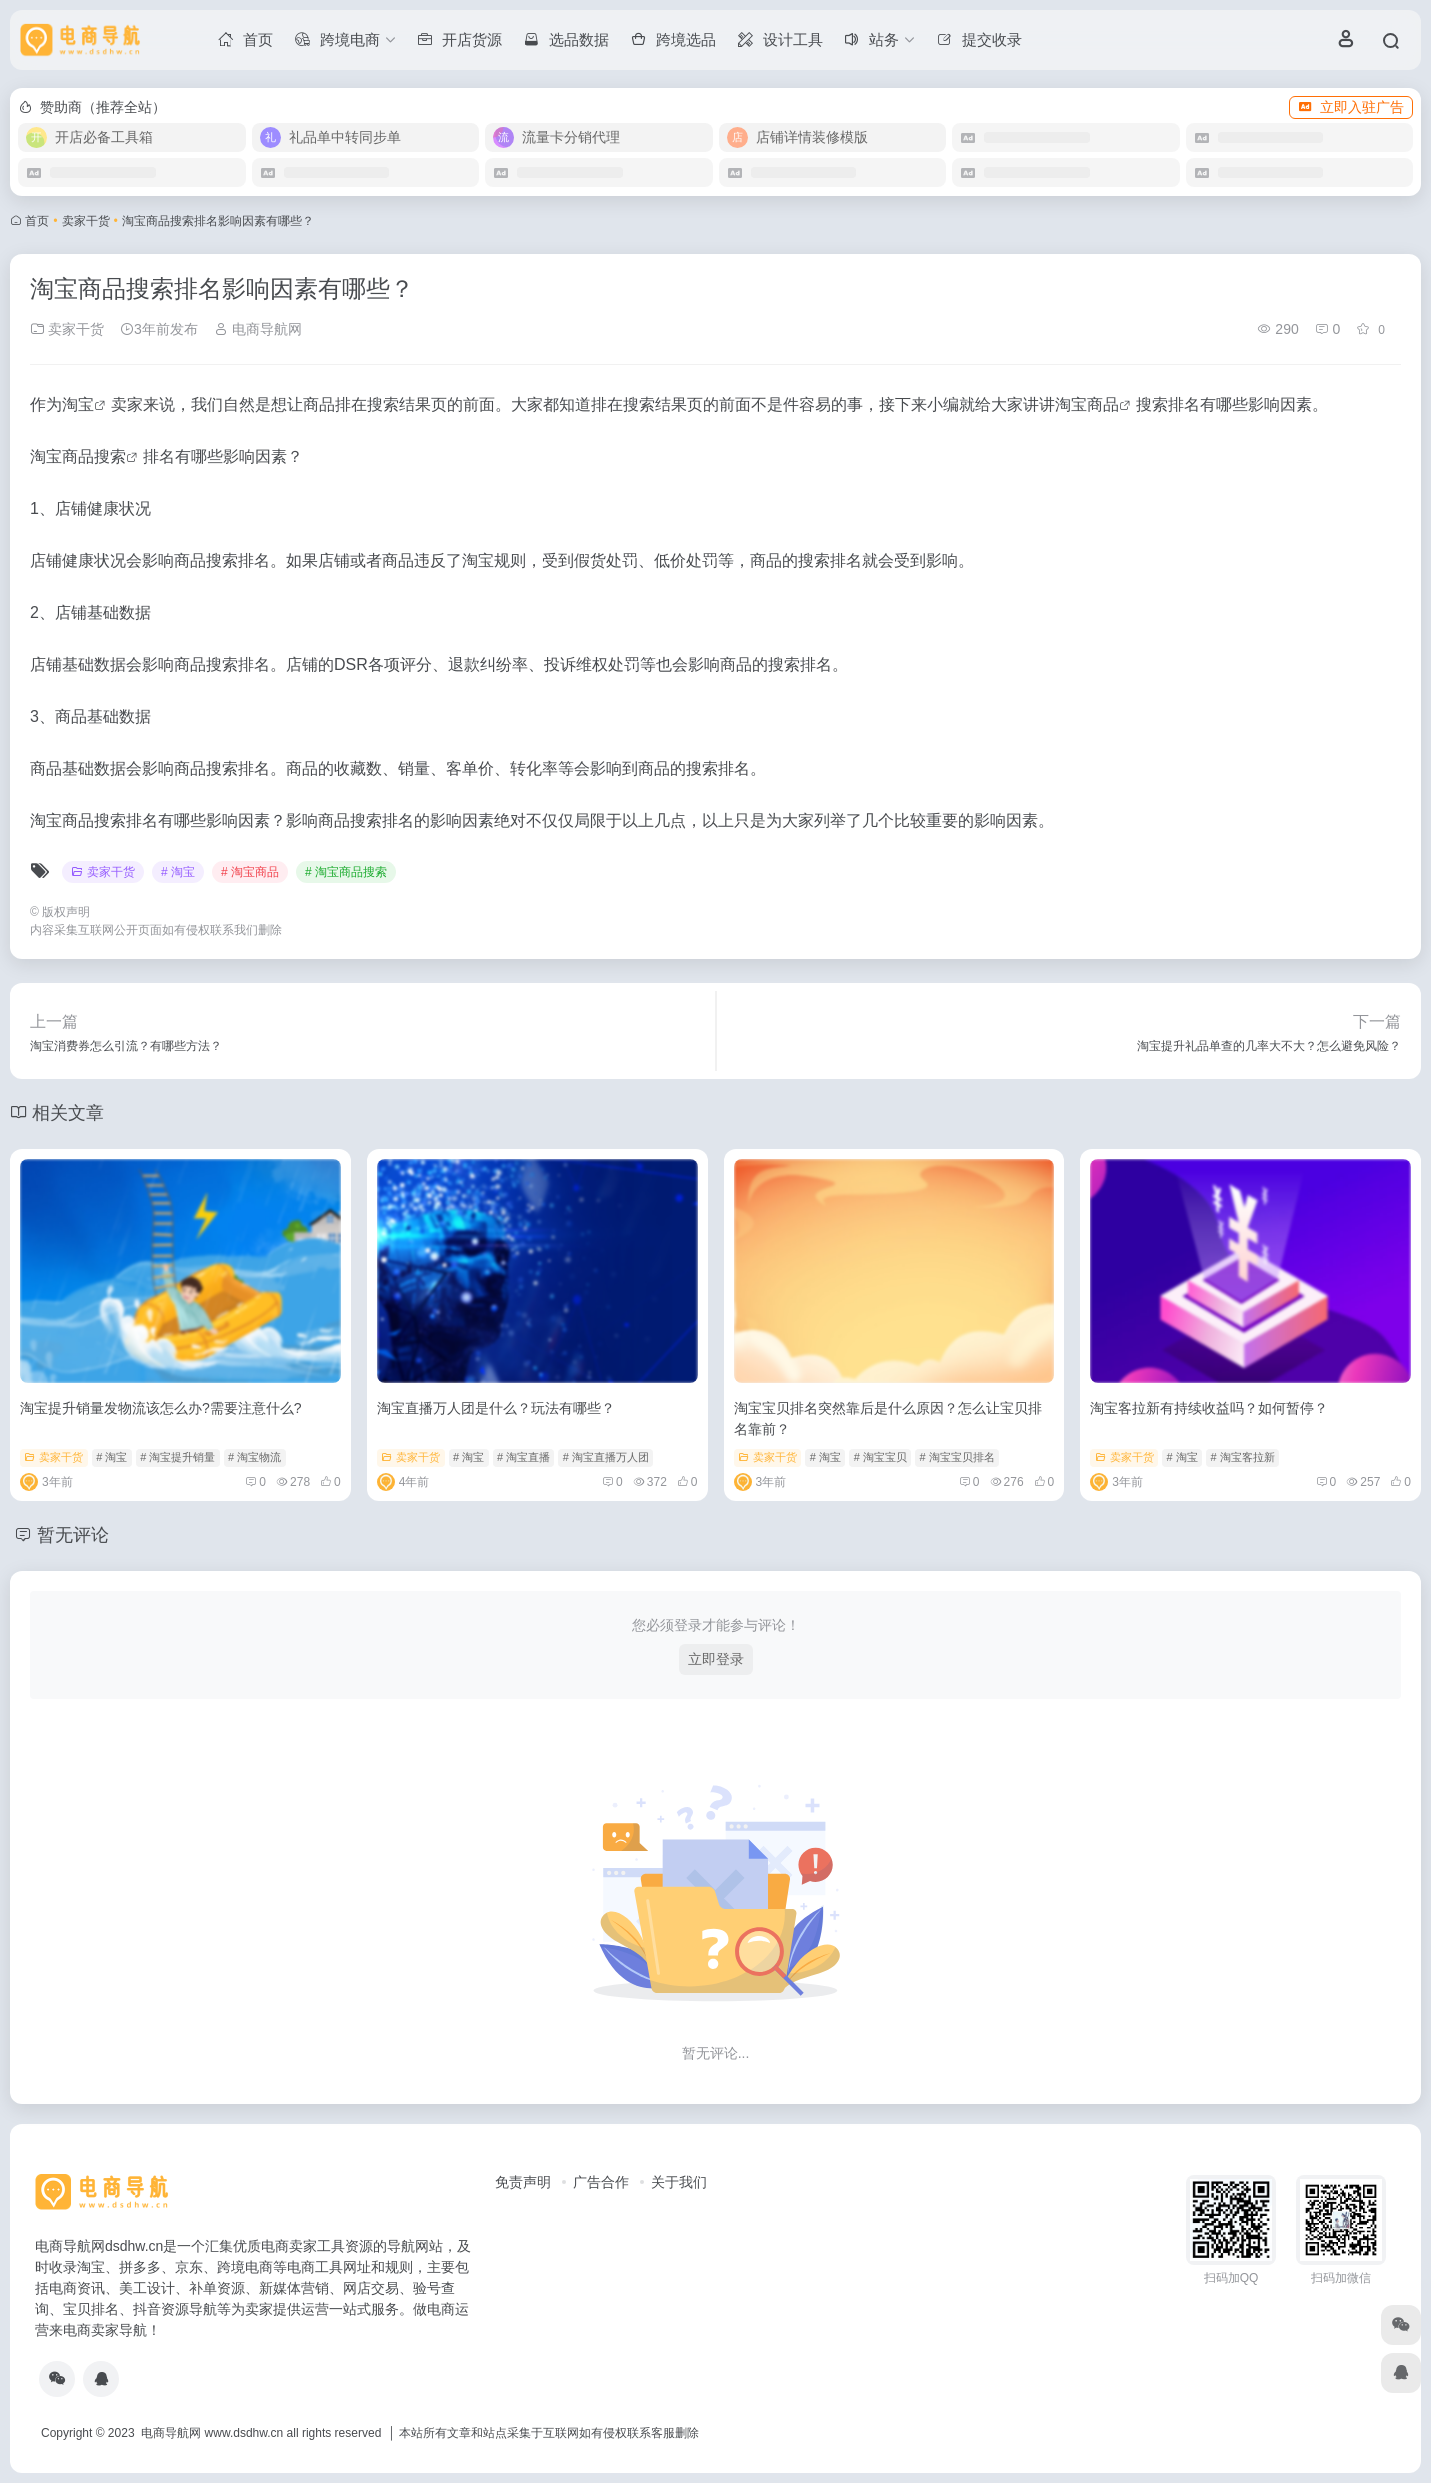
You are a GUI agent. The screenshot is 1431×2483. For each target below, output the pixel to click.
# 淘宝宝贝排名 (957, 1457)
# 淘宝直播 (523, 1457)
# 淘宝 (178, 872)
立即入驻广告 (1351, 107)
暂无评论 (73, 1535)
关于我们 (679, 2182)
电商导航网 (258, 329)
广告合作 (601, 2182)
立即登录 (716, 1659)
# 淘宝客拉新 (1242, 1457)
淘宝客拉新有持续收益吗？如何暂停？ (1209, 1408)
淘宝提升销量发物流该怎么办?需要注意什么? (161, 1408)
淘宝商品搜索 (78, 456)
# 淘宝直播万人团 (606, 1457)
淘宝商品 (1087, 404)
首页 (37, 221)
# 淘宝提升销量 (177, 1457)
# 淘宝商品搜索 (346, 872)
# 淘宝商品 (250, 872)
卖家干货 (86, 221)
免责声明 (523, 2182)
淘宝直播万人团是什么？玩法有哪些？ (496, 1408)
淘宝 (78, 404)
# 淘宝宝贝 (880, 1457)
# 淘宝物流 (254, 1457)
